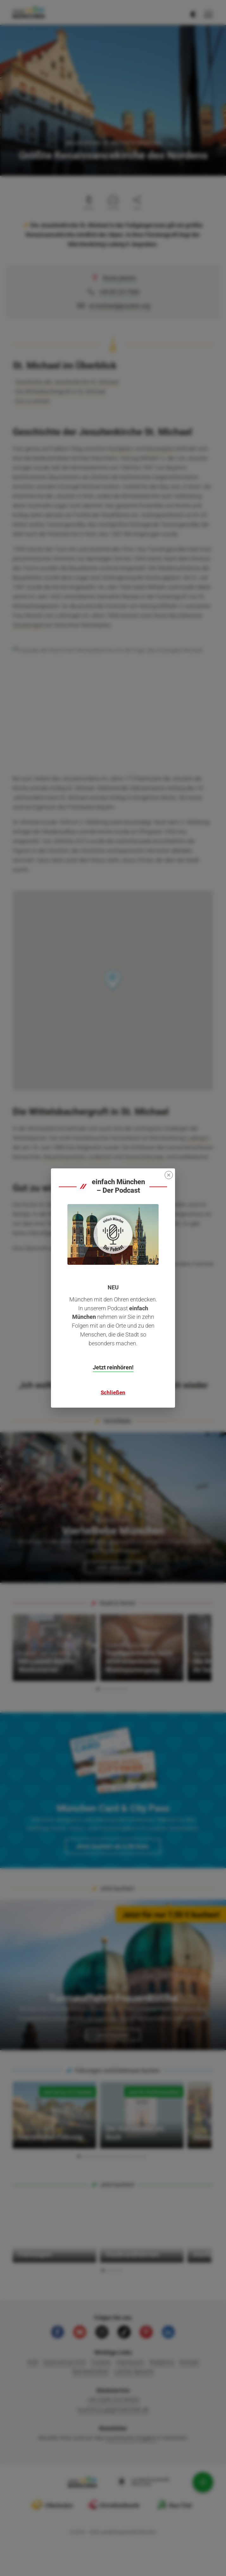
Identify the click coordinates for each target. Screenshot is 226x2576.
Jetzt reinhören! (113, 1367)
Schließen (113, 1392)
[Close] (169, 1175)
